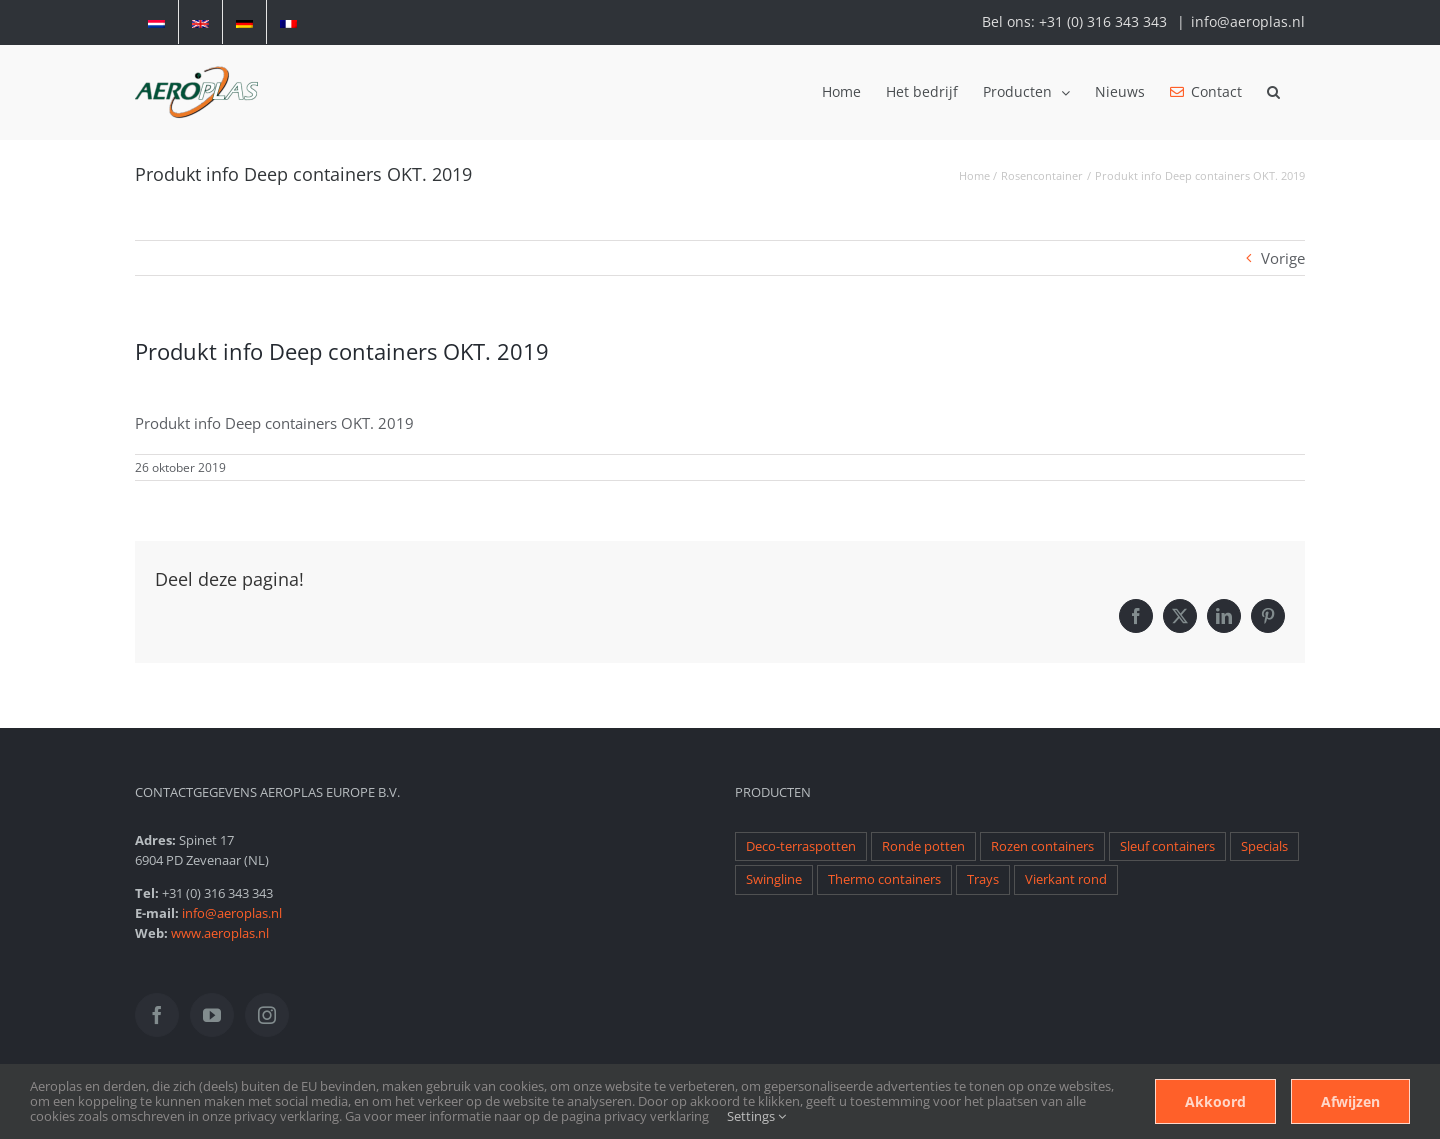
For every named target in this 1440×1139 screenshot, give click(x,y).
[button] (1273, 92)
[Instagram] (267, 1015)
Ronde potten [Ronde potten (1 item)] (923, 846)
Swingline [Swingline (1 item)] (774, 879)
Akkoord (1215, 1101)
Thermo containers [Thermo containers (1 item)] (884, 879)
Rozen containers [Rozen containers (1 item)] (1042, 846)
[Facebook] (157, 1015)
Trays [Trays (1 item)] (983, 879)
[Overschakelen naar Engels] (200, 22)
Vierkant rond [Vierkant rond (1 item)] (1066, 879)
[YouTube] (212, 1015)
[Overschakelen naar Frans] (288, 22)
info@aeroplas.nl (1248, 21)
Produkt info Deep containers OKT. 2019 (274, 423)
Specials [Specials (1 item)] (1264, 846)
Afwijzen (1350, 1101)
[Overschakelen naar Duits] (244, 22)
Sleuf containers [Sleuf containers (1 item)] (1167, 846)
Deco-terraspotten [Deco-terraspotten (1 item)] (801, 846)
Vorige (1283, 258)
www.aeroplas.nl (220, 933)
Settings (756, 1116)
